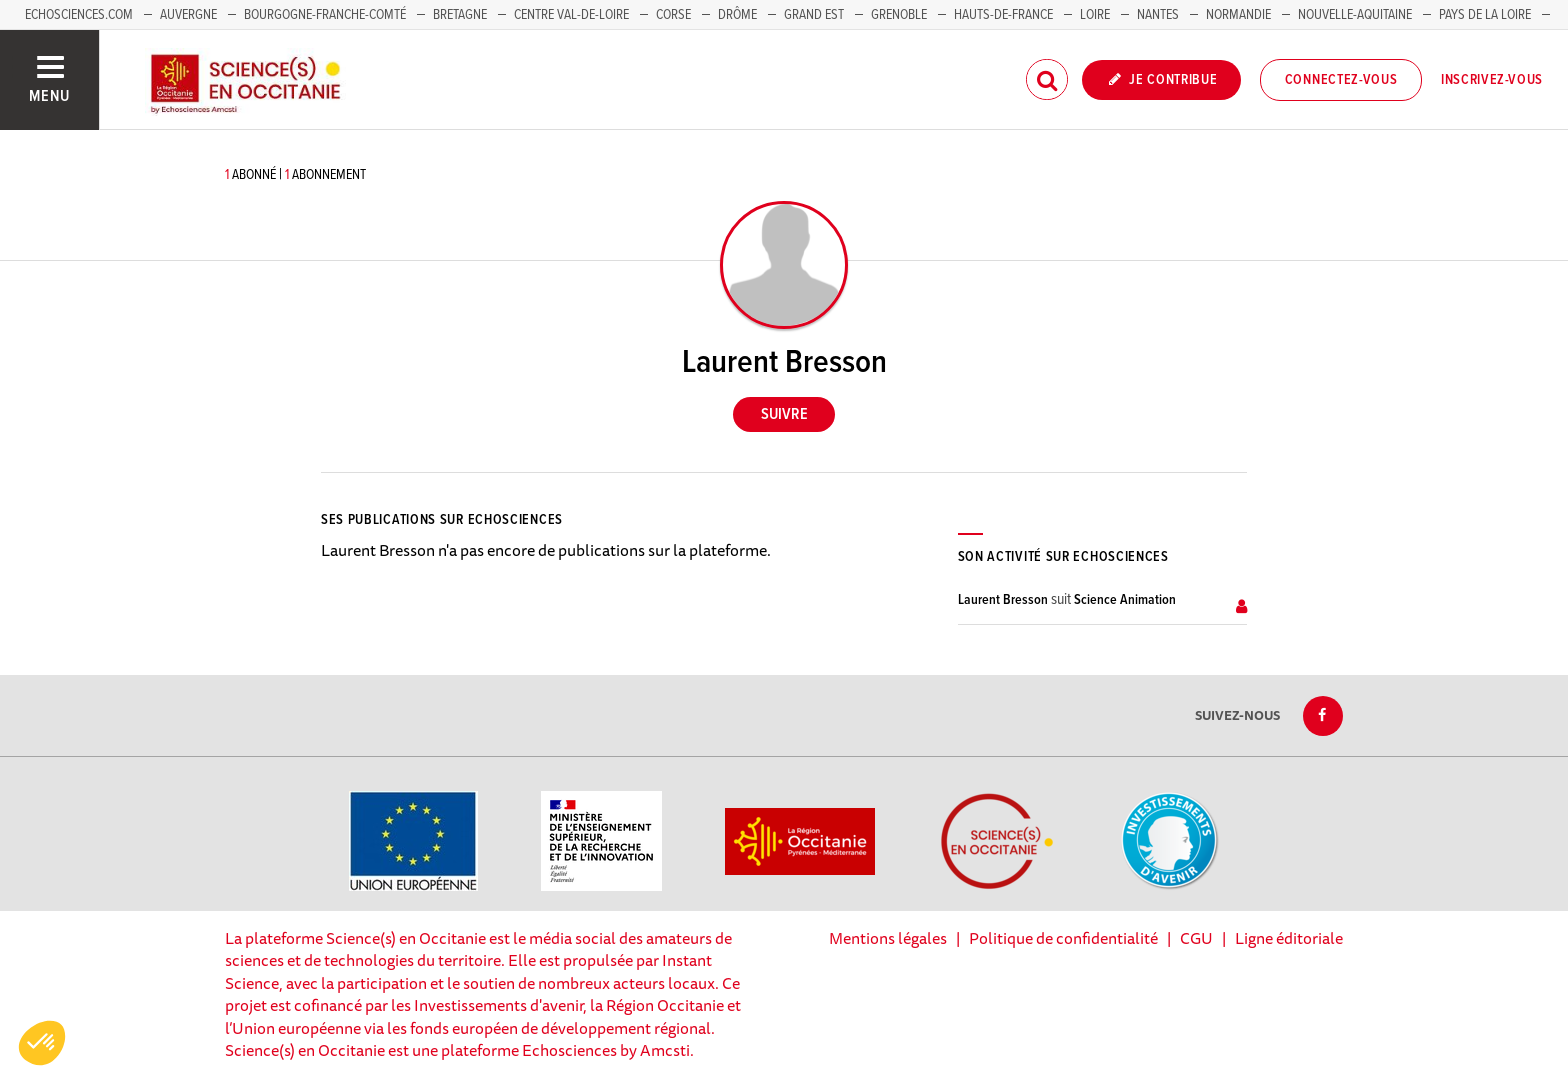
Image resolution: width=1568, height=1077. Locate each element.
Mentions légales (888, 938)
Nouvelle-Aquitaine (1355, 15)
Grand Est (814, 15)
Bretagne (460, 15)
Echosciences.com (79, 15)
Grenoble (900, 15)
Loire (1095, 15)
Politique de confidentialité (1063, 938)
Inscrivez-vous (1492, 80)
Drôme (737, 15)
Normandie (1238, 15)
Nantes (1158, 15)
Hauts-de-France (1003, 15)
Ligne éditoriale (1289, 938)
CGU (1196, 938)
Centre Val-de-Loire (571, 15)
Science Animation (1125, 600)
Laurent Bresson (1003, 600)
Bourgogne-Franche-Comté (325, 15)
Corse (673, 15)
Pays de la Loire (1485, 15)
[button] (42, 1043)
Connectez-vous (1341, 80)
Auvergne (188, 15)
